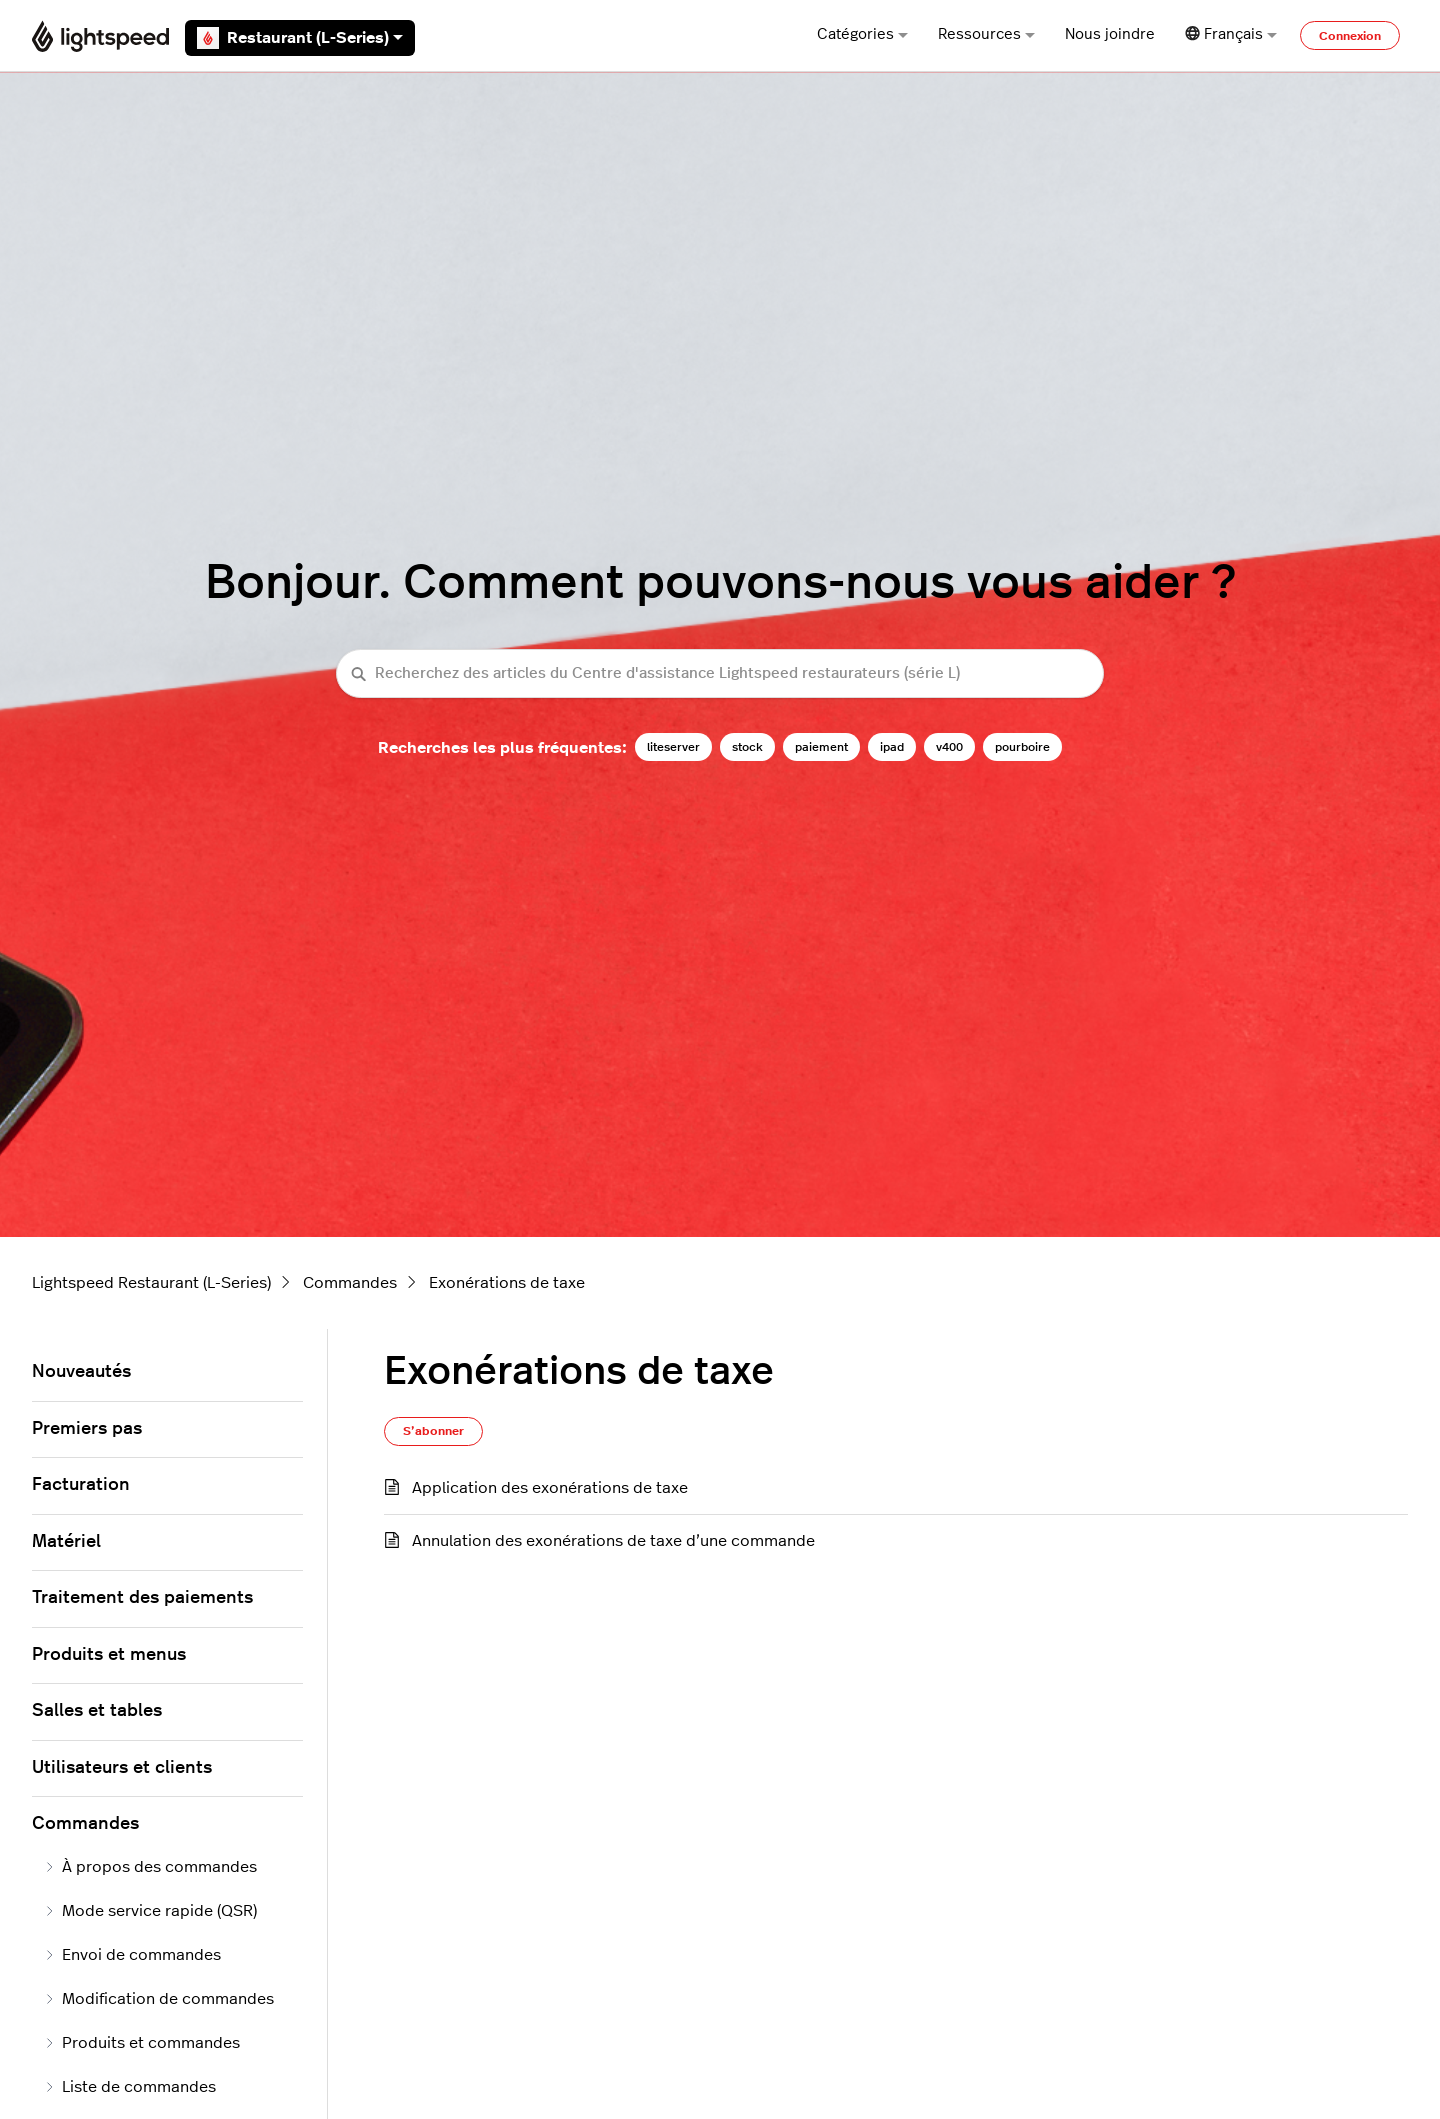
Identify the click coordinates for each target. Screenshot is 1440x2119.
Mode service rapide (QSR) (150, 1911)
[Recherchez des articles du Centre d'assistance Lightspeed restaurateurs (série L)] (720, 673)
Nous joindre (1110, 34)
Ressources (986, 34)
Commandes (350, 1283)
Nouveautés (81, 1372)
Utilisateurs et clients (122, 1768)
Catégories (862, 34)
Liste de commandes (130, 2087)
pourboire (1022, 747)
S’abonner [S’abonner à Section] (433, 1431)
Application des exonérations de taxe (550, 1488)
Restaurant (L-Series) (300, 38)
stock (747, 747)
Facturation (81, 1485)
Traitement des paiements (142, 1598)
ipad (892, 747)
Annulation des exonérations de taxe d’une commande (613, 1541)
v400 (949, 747)
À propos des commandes (150, 1867)
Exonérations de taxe (507, 1283)
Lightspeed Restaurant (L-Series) (151, 1283)
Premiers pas (87, 1429)
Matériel (66, 1542)
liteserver (673, 747)
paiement (821, 747)
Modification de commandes (159, 1999)
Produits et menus (109, 1655)
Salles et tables (97, 1711)
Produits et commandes (142, 2043)
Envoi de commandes (132, 1955)
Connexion (1350, 36)
